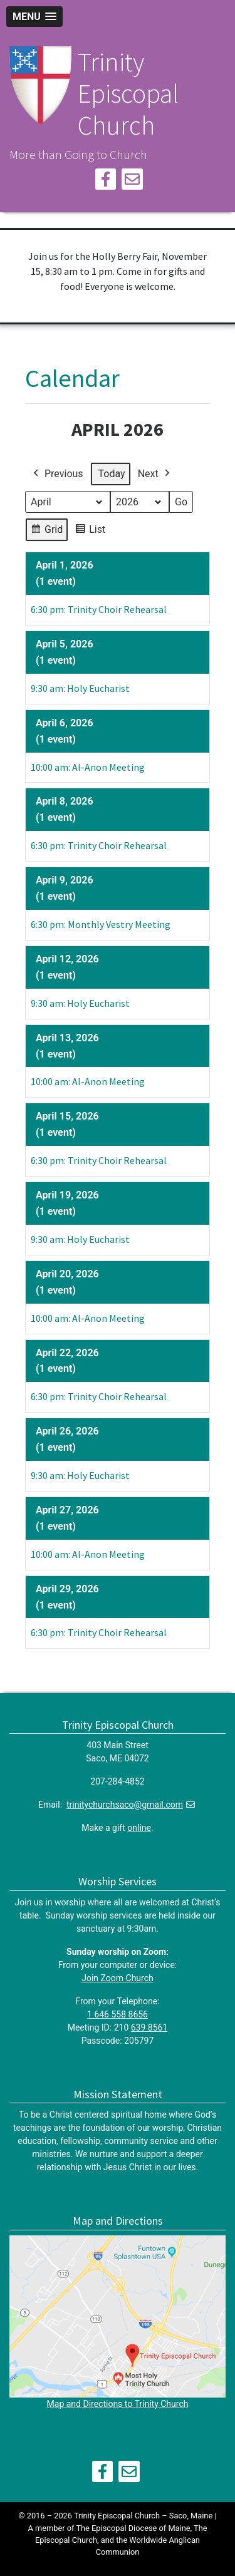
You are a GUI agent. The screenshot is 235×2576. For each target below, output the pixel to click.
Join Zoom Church (117, 1978)
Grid (46, 532)
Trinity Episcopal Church (128, 94)
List (90, 532)
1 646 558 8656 (117, 2014)
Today (111, 474)
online (139, 1828)
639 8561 (149, 2027)
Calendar (72, 378)
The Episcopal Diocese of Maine (133, 2528)
